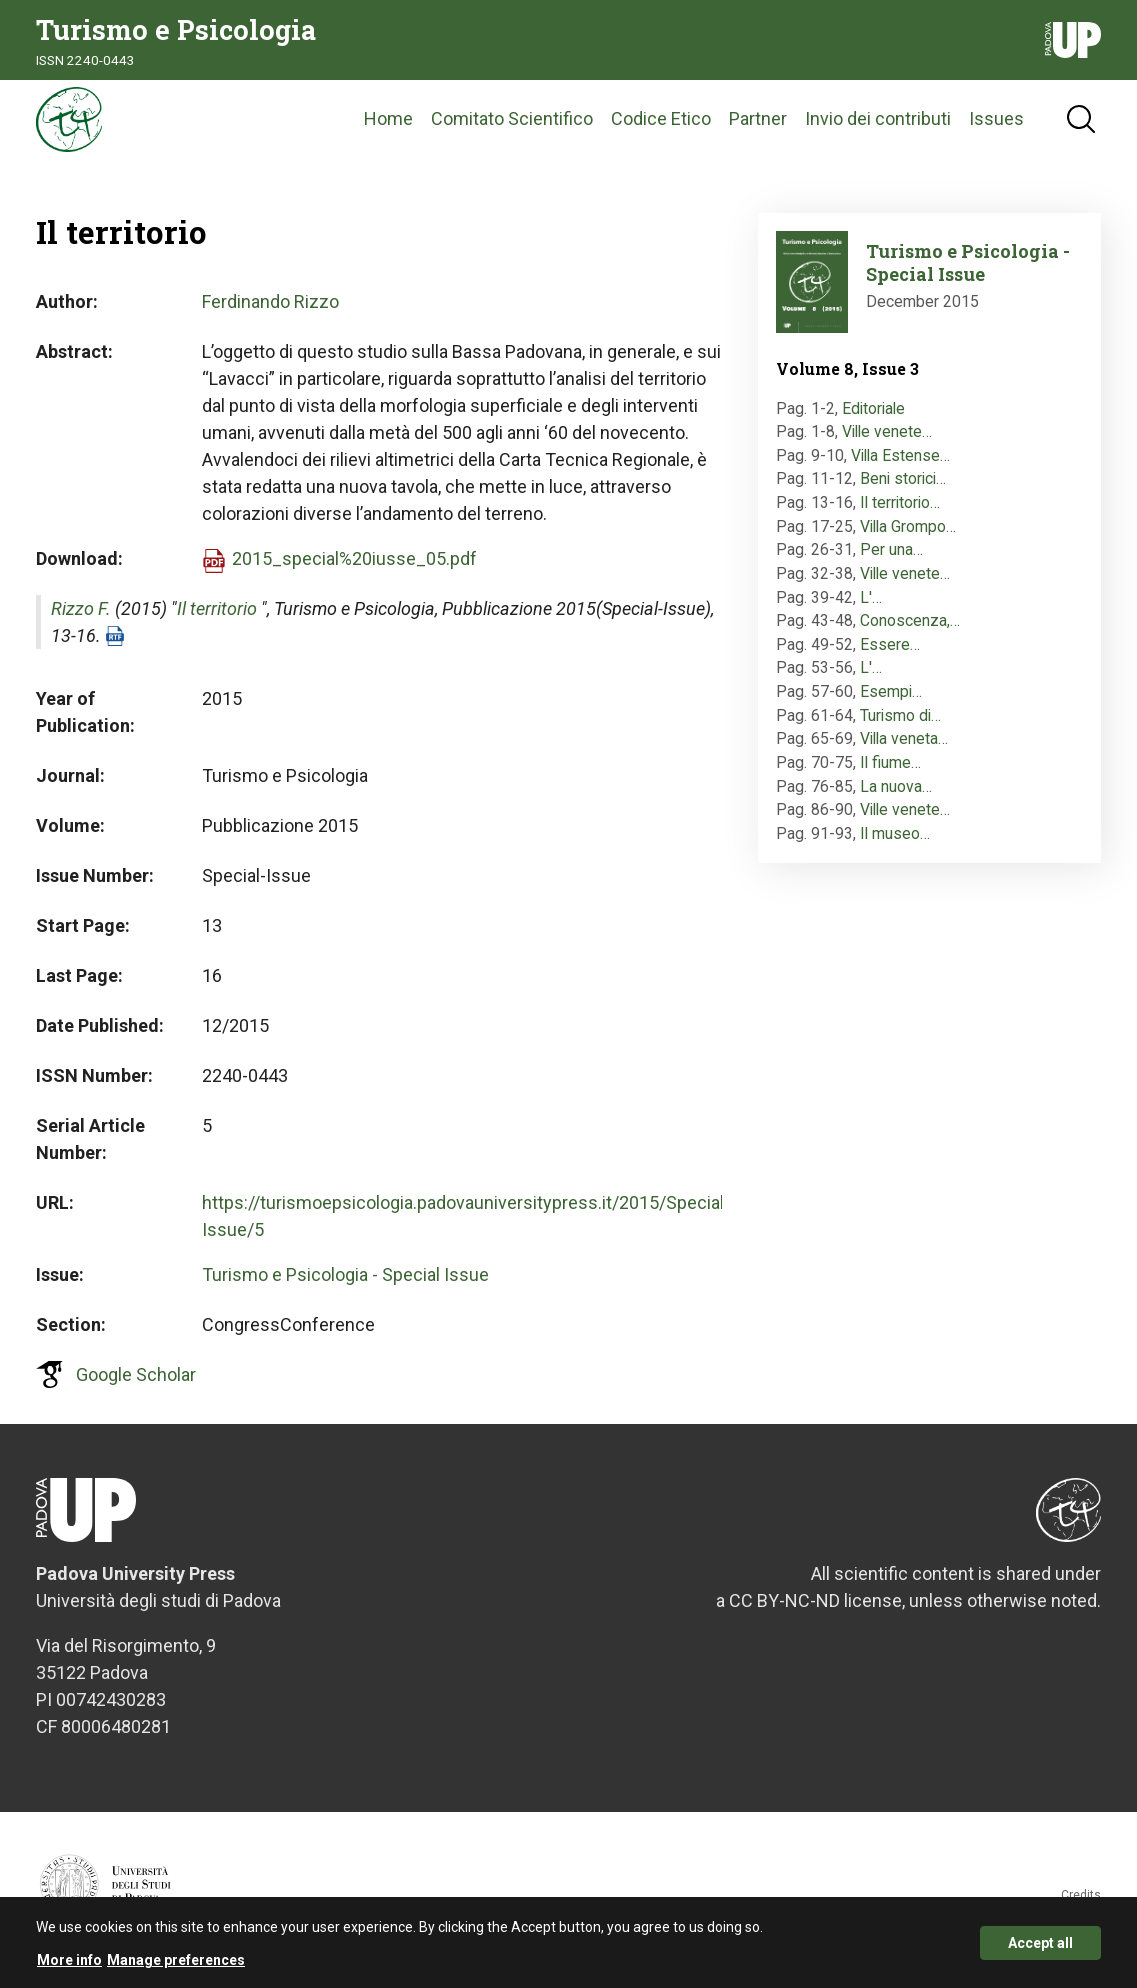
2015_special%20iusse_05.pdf (354, 569)
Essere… (890, 655)
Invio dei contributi (878, 124)
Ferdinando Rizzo (270, 312)
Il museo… (895, 844)
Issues (996, 124)
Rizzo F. (81, 619)
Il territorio (217, 619)
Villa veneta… (904, 750)
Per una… (891, 561)
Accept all (1040, 1945)
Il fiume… (890, 773)
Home (388, 124)
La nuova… (896, 797)
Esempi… (891, 702)
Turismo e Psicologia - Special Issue (345, 1285)
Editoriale (873, 419)
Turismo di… (900, 726)
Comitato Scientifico (512, 124)
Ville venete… (887, 442)
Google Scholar (136, 1385)
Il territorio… (900, 513)
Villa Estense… (900, 466)
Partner (758, 124)
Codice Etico (661, 124)
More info (69, 1962)
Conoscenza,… (910, 631)
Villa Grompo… (908, 537)
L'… (871, 608)
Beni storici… (903, 490)
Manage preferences (176, 1962)
